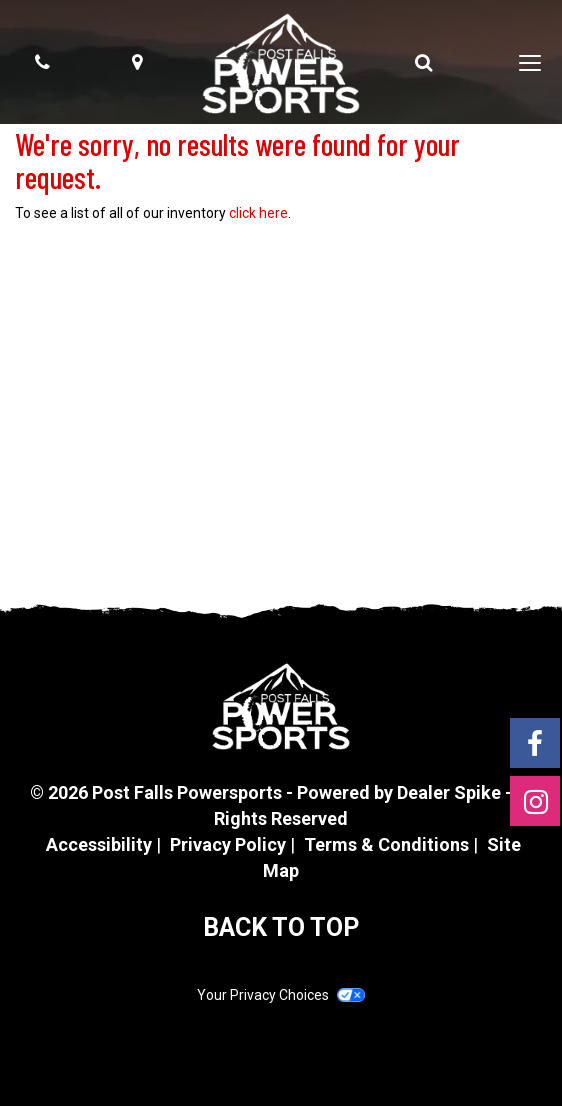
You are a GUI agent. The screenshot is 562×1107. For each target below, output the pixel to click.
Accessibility (99, 844)
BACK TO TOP (281, 927)
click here (258, 213)
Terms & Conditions (386, 844)
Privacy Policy (228, 844)
